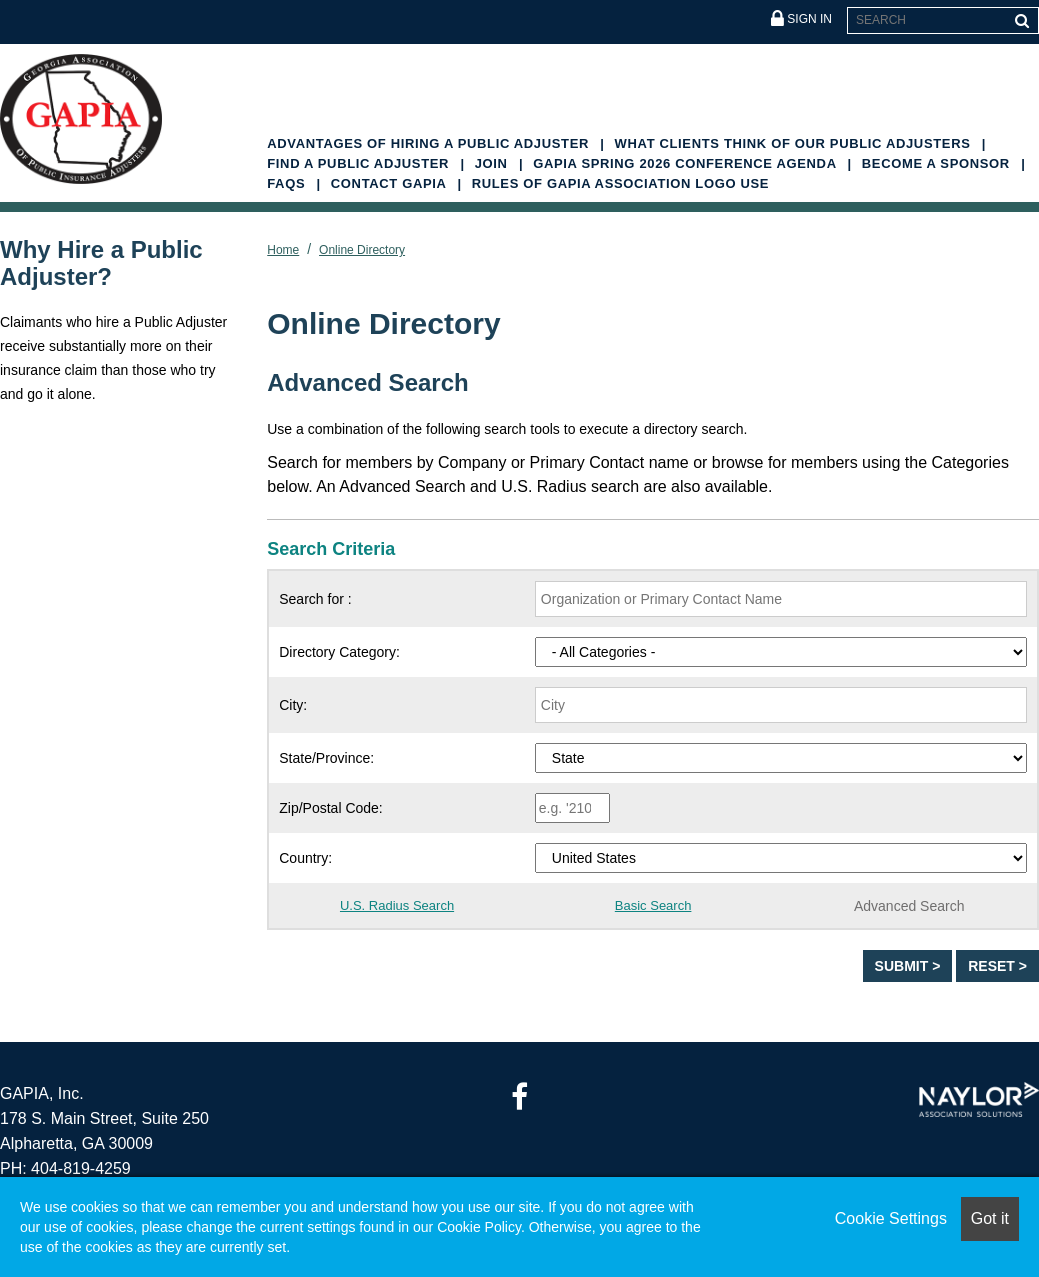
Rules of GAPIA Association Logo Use (620, 183)
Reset (993, 966)
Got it (990, 1218)
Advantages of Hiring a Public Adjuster (430, 143)
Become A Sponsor (938, 163)
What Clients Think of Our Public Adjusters (795, 143)
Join (493, 163)
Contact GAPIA (391, 183)
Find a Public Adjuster (360, 163)
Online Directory (362, 250)
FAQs (288, 183)
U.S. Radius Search (397, 905)
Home (283, 250)
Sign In (801, 19)
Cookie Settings (891, 1218)
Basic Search (653, 905)
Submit (904, 966)
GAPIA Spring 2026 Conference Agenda (686, 163)
